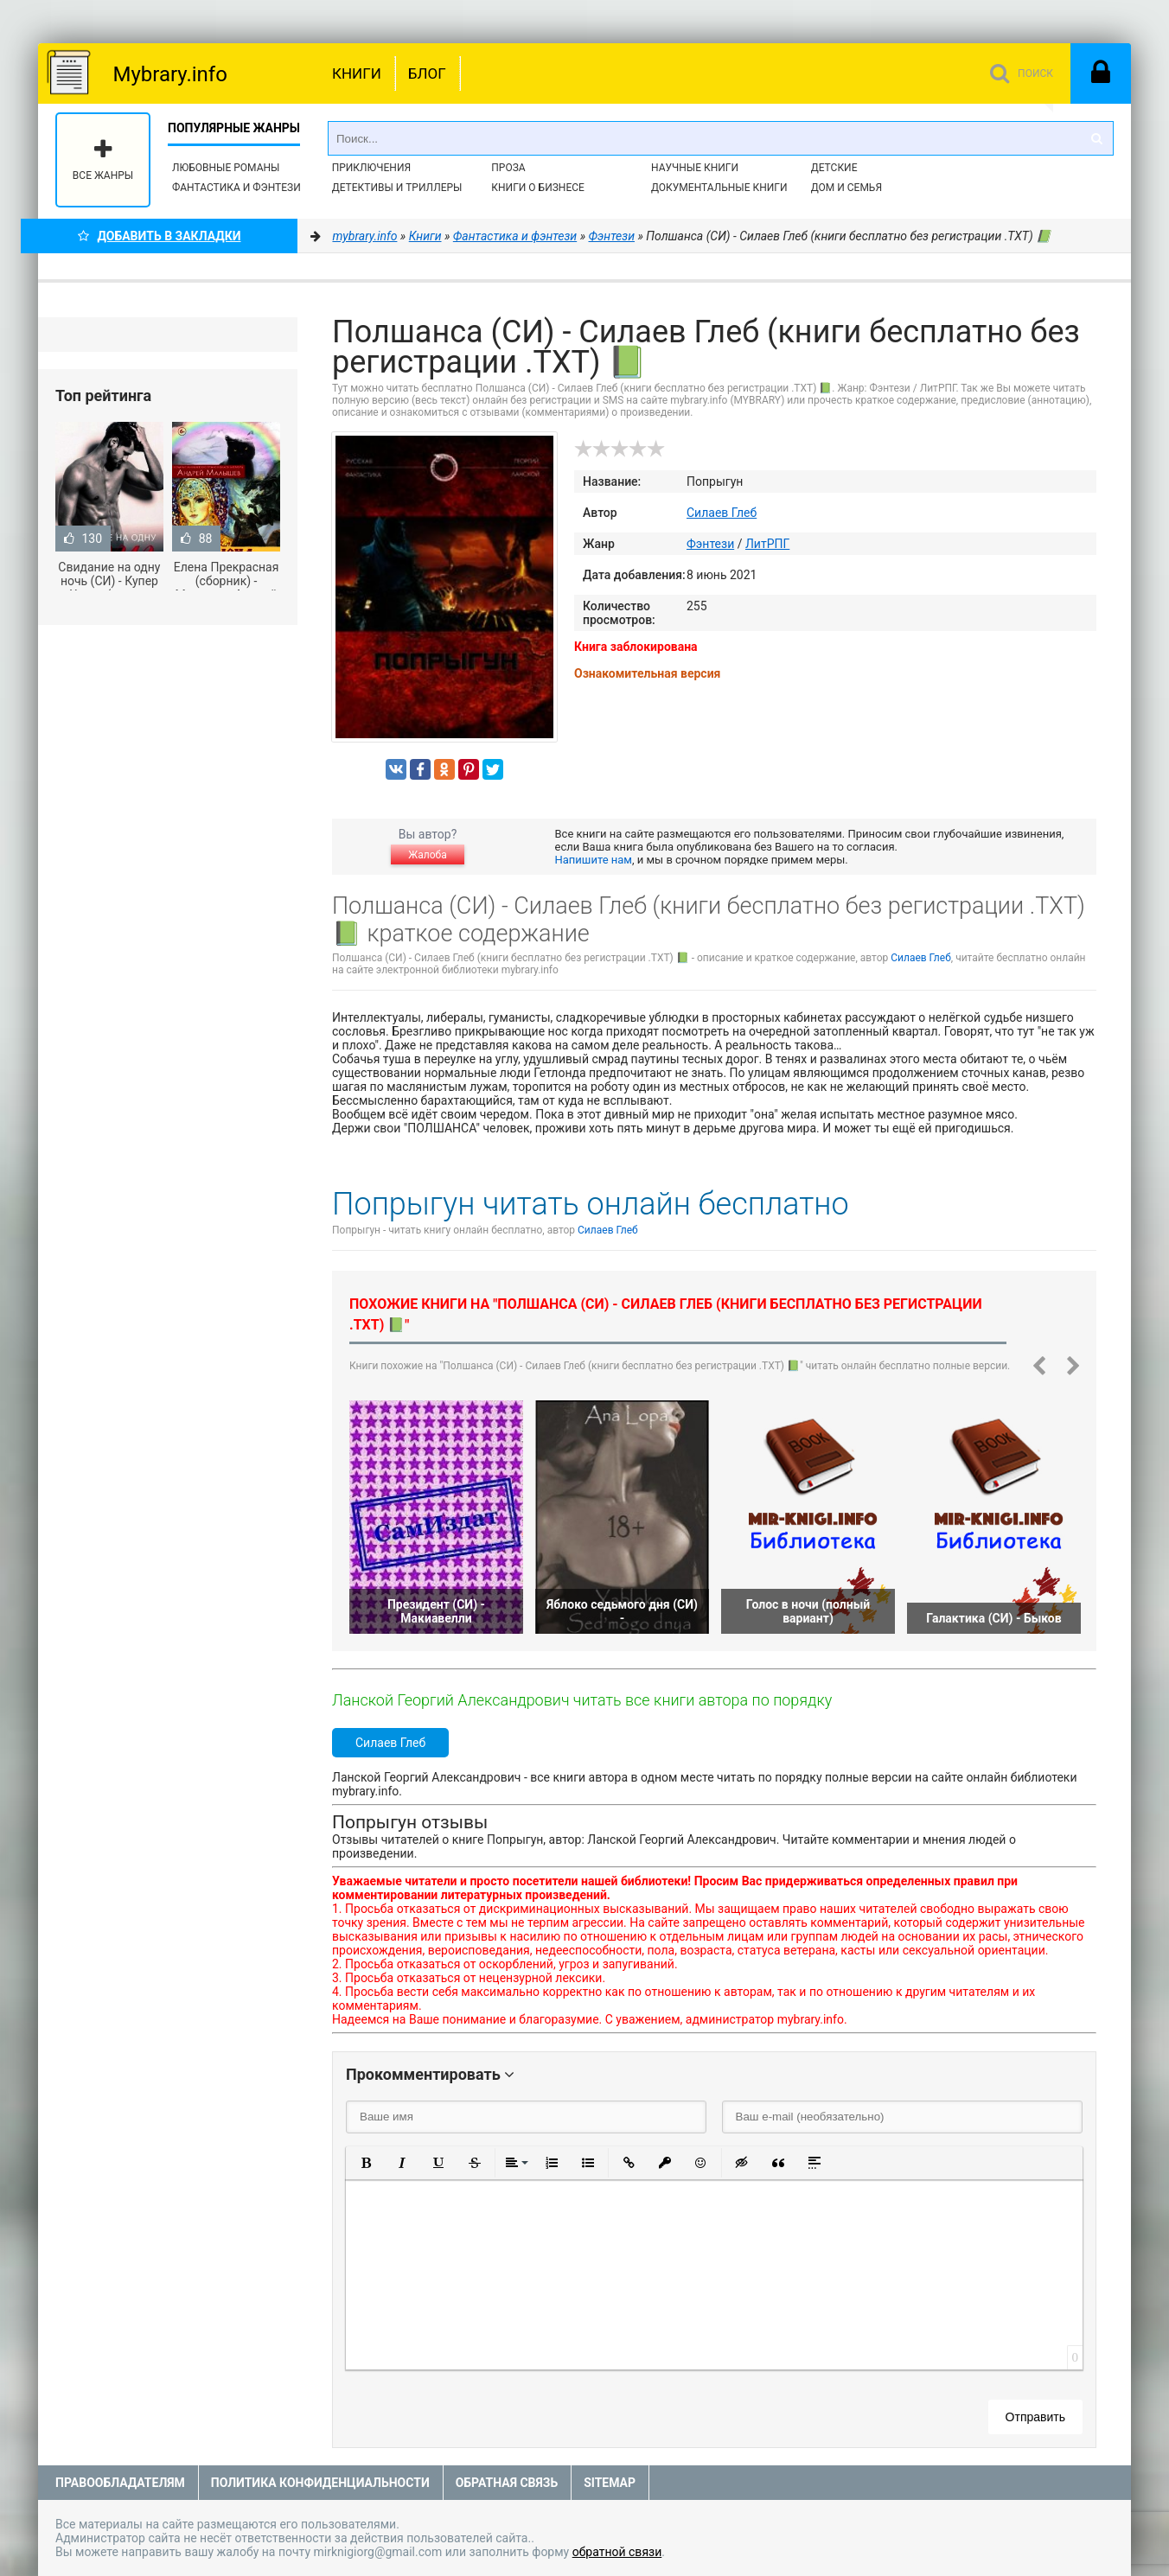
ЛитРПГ (767, 544)
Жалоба (427, 855)
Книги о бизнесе (537, 188)
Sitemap (610, 2483)
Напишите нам (593, 859)
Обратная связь (507, 2483)
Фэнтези (710, 544)
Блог (427, 73)
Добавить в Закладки (159, 236)
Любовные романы (225, 168)
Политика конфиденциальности (320, 2483)
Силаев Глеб (722, 513)
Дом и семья (846, 188)
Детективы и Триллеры (397, 188)
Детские (834, 168)
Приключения (371, 168)
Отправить (1035, 2417)
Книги (356, 73)
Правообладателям (120, 2483)
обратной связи (617, 2552)
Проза (508, 168)
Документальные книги (719, 188)
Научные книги (694, 168)
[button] (365, 2162)
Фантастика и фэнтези (236, 188)
